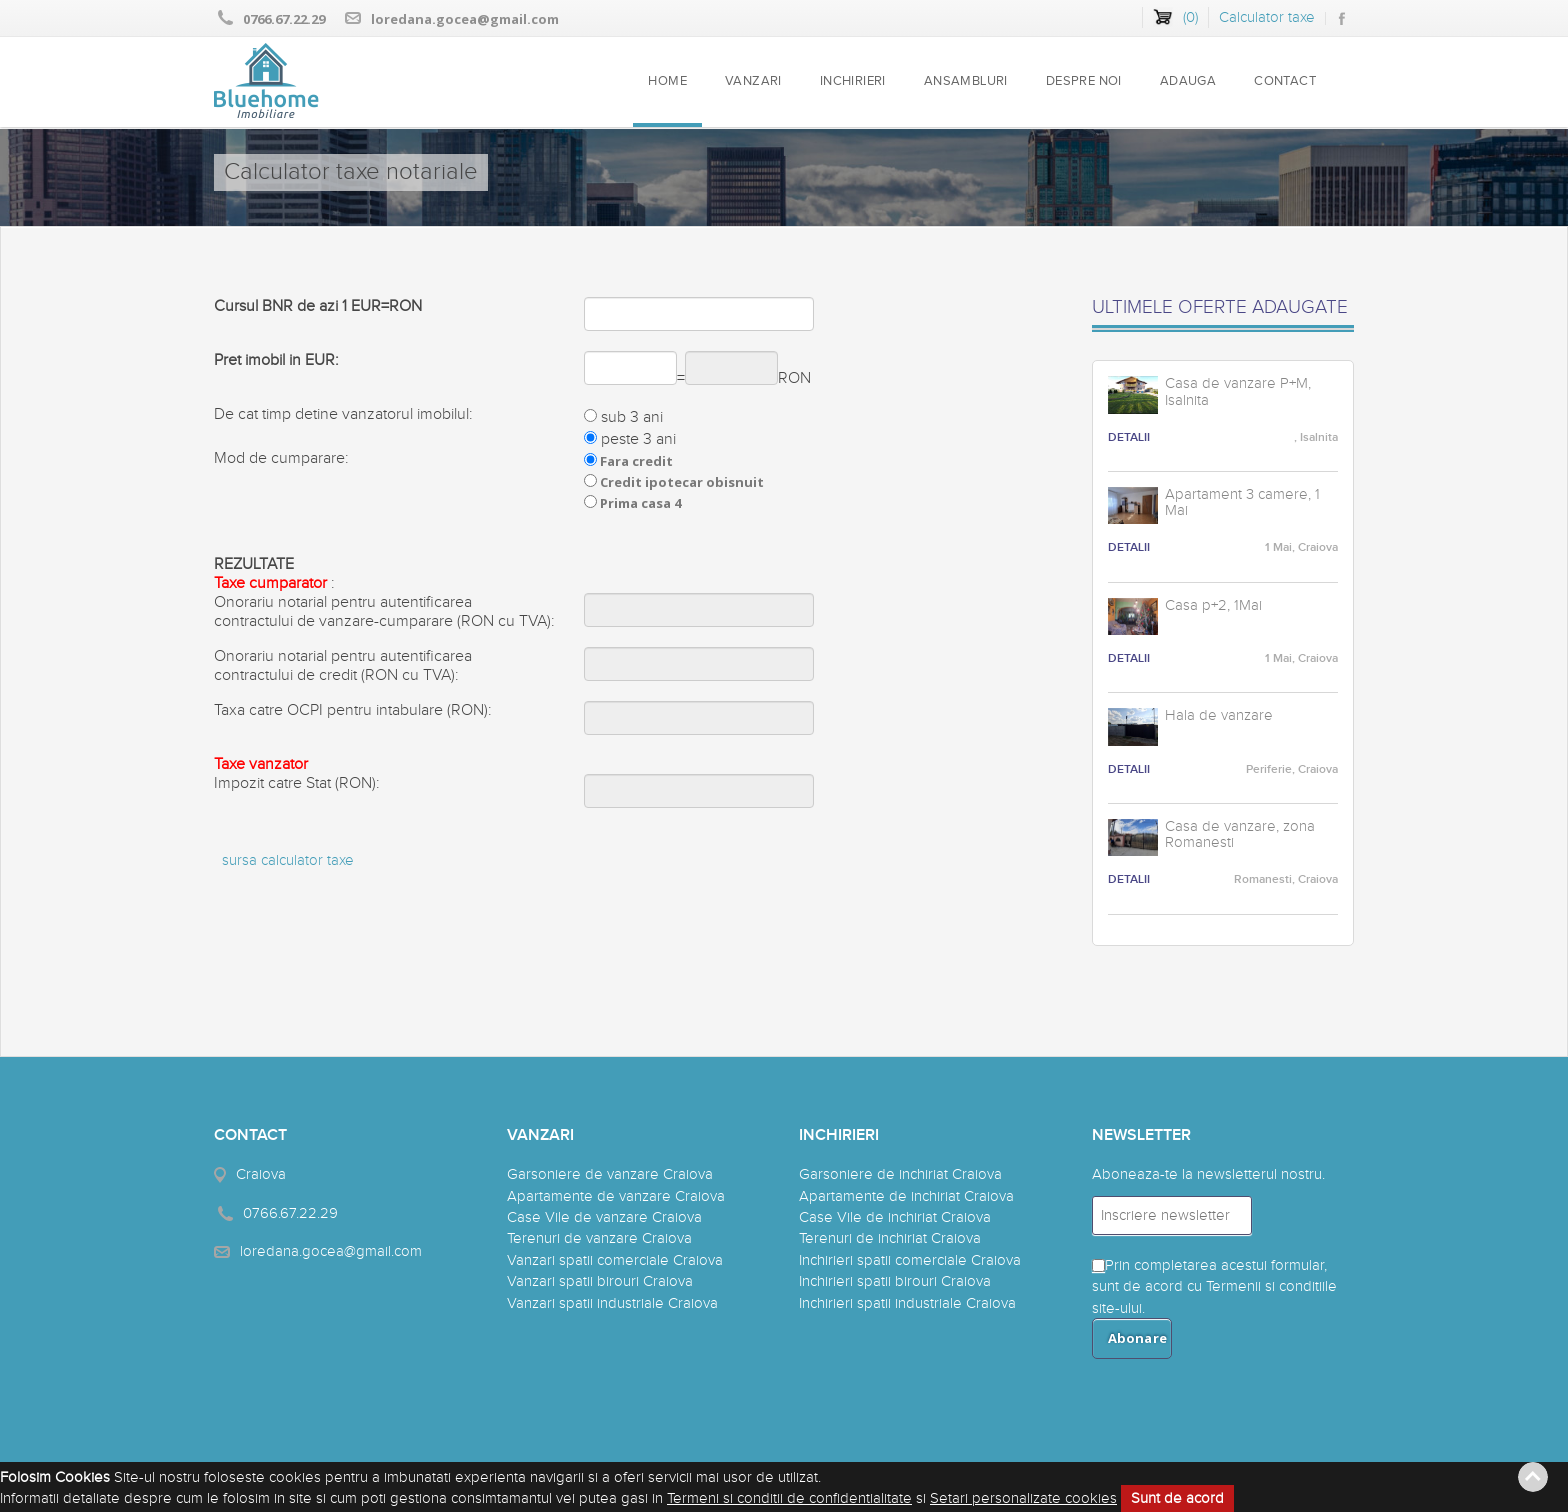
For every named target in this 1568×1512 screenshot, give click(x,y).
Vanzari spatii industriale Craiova (612, 1303)
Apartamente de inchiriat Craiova (906, 1196)
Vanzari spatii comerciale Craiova (615, 1260)
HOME (667, 81)
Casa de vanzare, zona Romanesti (1240, 835)
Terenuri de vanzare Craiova (599, 1238)
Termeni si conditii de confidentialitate (789, 1498)
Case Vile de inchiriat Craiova (895, 1217)
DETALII (1129, 437)
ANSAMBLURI (966, 81)
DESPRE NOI (1084, 81)
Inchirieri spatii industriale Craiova (907, 1303)
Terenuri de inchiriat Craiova (890, 1238)
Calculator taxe (1267, 17)
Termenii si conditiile (1271, 1286)
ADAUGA (1188, 81)
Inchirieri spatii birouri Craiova (895, 1281)
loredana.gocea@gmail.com (465, 19)
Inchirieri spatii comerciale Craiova (910, 1260)
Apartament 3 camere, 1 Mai (1242, 503)
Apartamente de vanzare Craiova (616, 1196)
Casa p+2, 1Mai (1213, 606)
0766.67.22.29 (284, 19)
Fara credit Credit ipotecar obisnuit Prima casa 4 (674, 482)
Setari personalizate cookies (1023, 1498)
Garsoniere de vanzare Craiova (610, 1174)
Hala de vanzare (1219, 716)
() (1190, 17)
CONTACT (1285, 81)
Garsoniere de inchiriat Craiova (900, 1174)
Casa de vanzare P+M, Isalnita (1238, 392)
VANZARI (753, 81)
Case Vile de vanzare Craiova (604, 1217)
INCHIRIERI (853, 81)
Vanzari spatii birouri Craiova (600, 1281)
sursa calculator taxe (288, 860)
